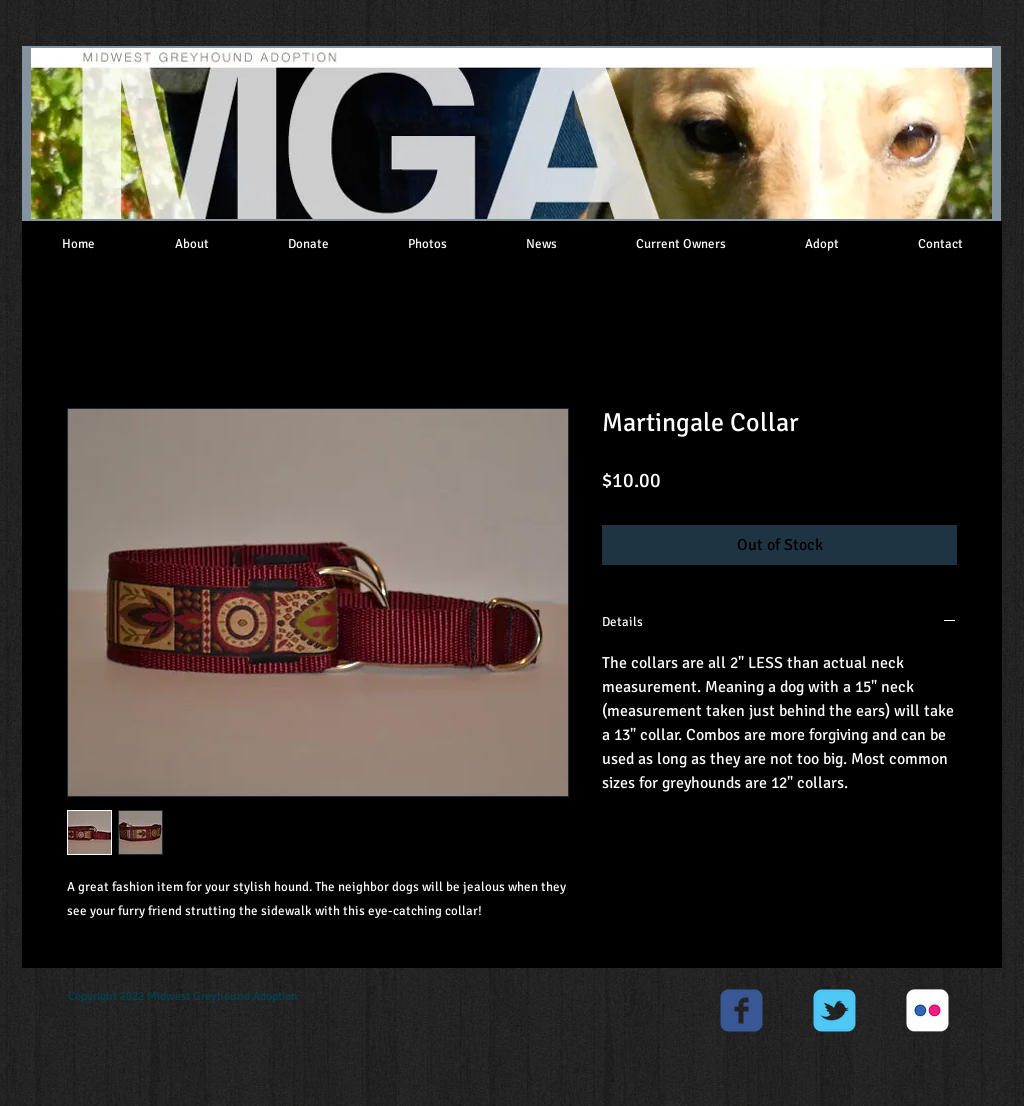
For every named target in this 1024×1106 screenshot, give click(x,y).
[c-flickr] (927, 1010)
